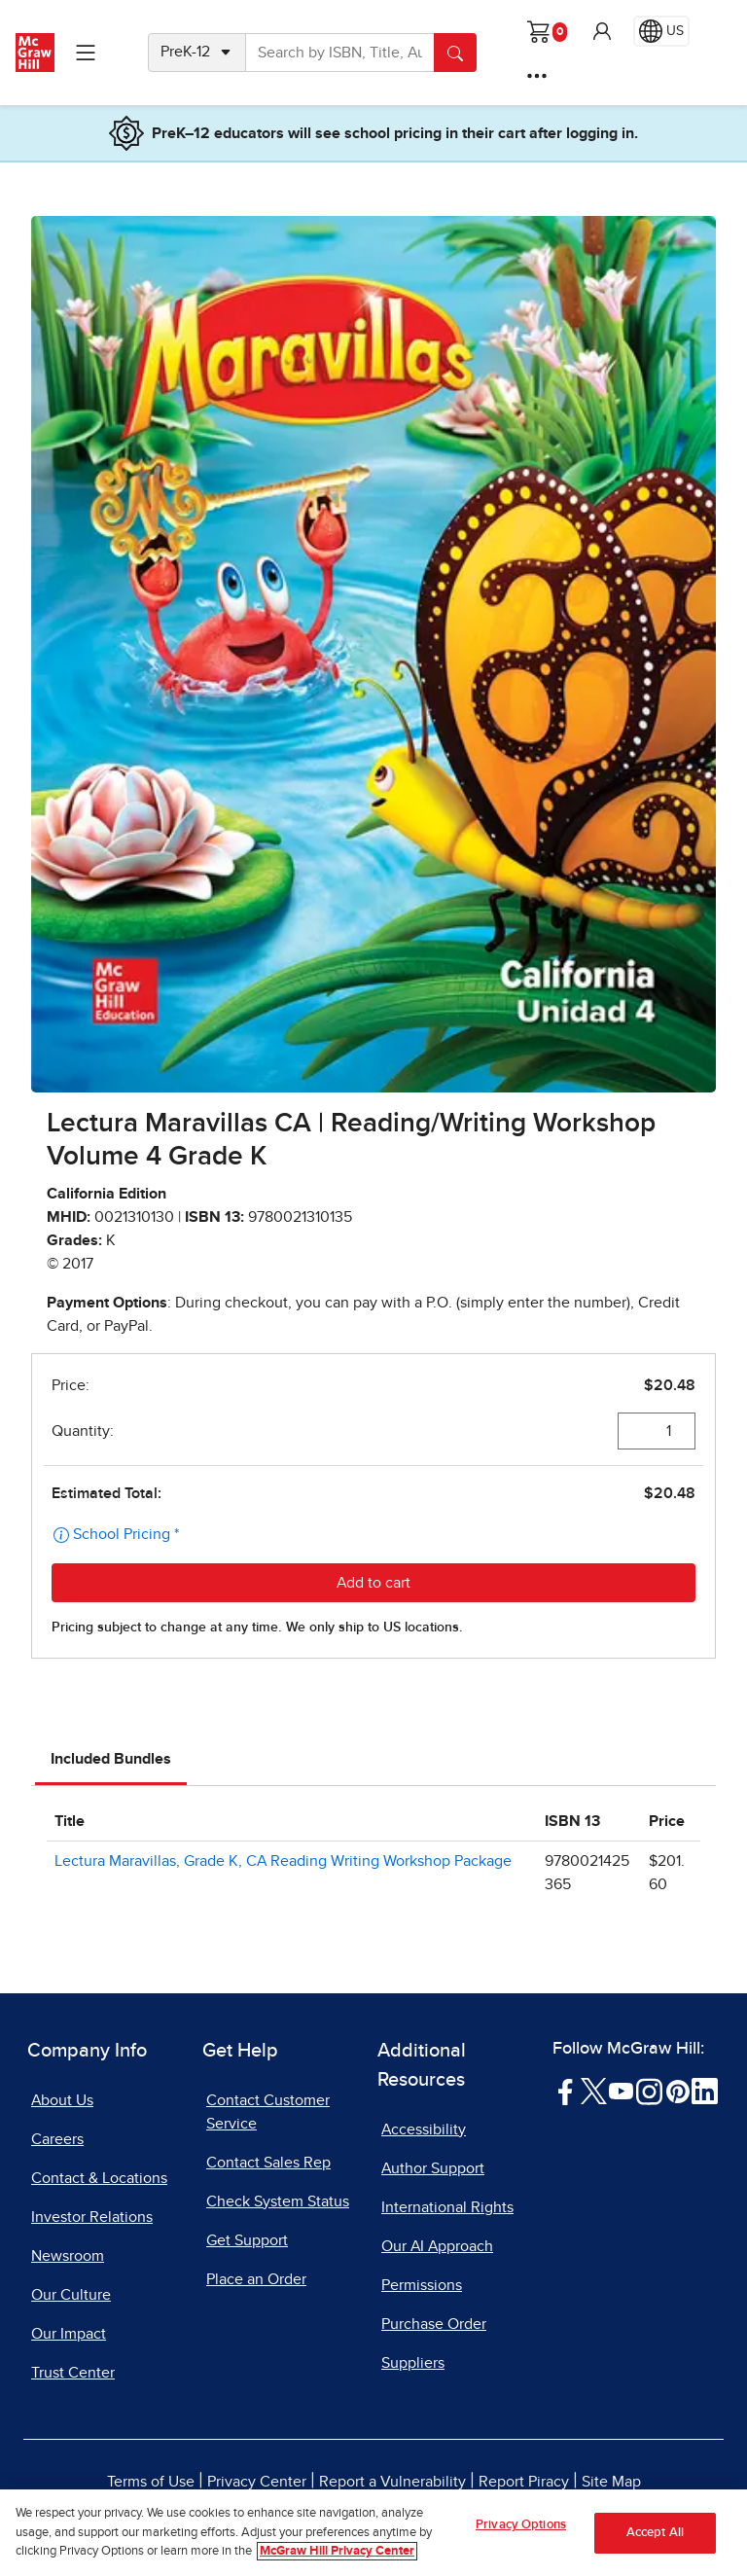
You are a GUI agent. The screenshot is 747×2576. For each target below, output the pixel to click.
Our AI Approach (437, 2246)
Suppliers (413, 2363)
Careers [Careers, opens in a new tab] (57, 2139)
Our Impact (68, 2334)
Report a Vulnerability (392, 2481)
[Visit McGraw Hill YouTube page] (621, 2089)
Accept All (655, 2532)
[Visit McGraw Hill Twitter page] (594, 2089)
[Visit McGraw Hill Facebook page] (565, 2089)
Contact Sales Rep (268, 2162)
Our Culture (71, 2295)
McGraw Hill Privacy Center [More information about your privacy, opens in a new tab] (337, 2551)
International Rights (447, 2207)
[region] (373, 2532)
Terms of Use (151, 2481)
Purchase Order (433, 2324)
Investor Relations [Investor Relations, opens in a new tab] (92, 2217)
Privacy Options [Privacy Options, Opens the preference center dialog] (521, 2525)
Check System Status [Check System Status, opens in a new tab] (277, 2201)
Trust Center (73, 2372)
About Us (62, 2100)
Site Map (611, 2481)
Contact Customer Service (268, 2112)
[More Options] (537, 75)
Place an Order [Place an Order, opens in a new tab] (256, 2279)
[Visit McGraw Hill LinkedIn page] (705, 2089)
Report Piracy (524, 2481)
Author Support (432, 2168)
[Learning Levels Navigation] (85, 52)
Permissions (421, 2285)
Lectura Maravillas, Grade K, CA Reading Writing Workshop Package (283, 1861)
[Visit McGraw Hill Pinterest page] (677, 2089)
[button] (602, 31)
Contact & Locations (99, 2178)
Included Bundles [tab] (111, 1759)
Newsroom (67, 2256)
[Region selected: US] (661, 31)
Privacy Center (256, 2481)
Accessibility (423, 2129)
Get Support (247, 2240)
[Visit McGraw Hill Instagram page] (649, 2089)
